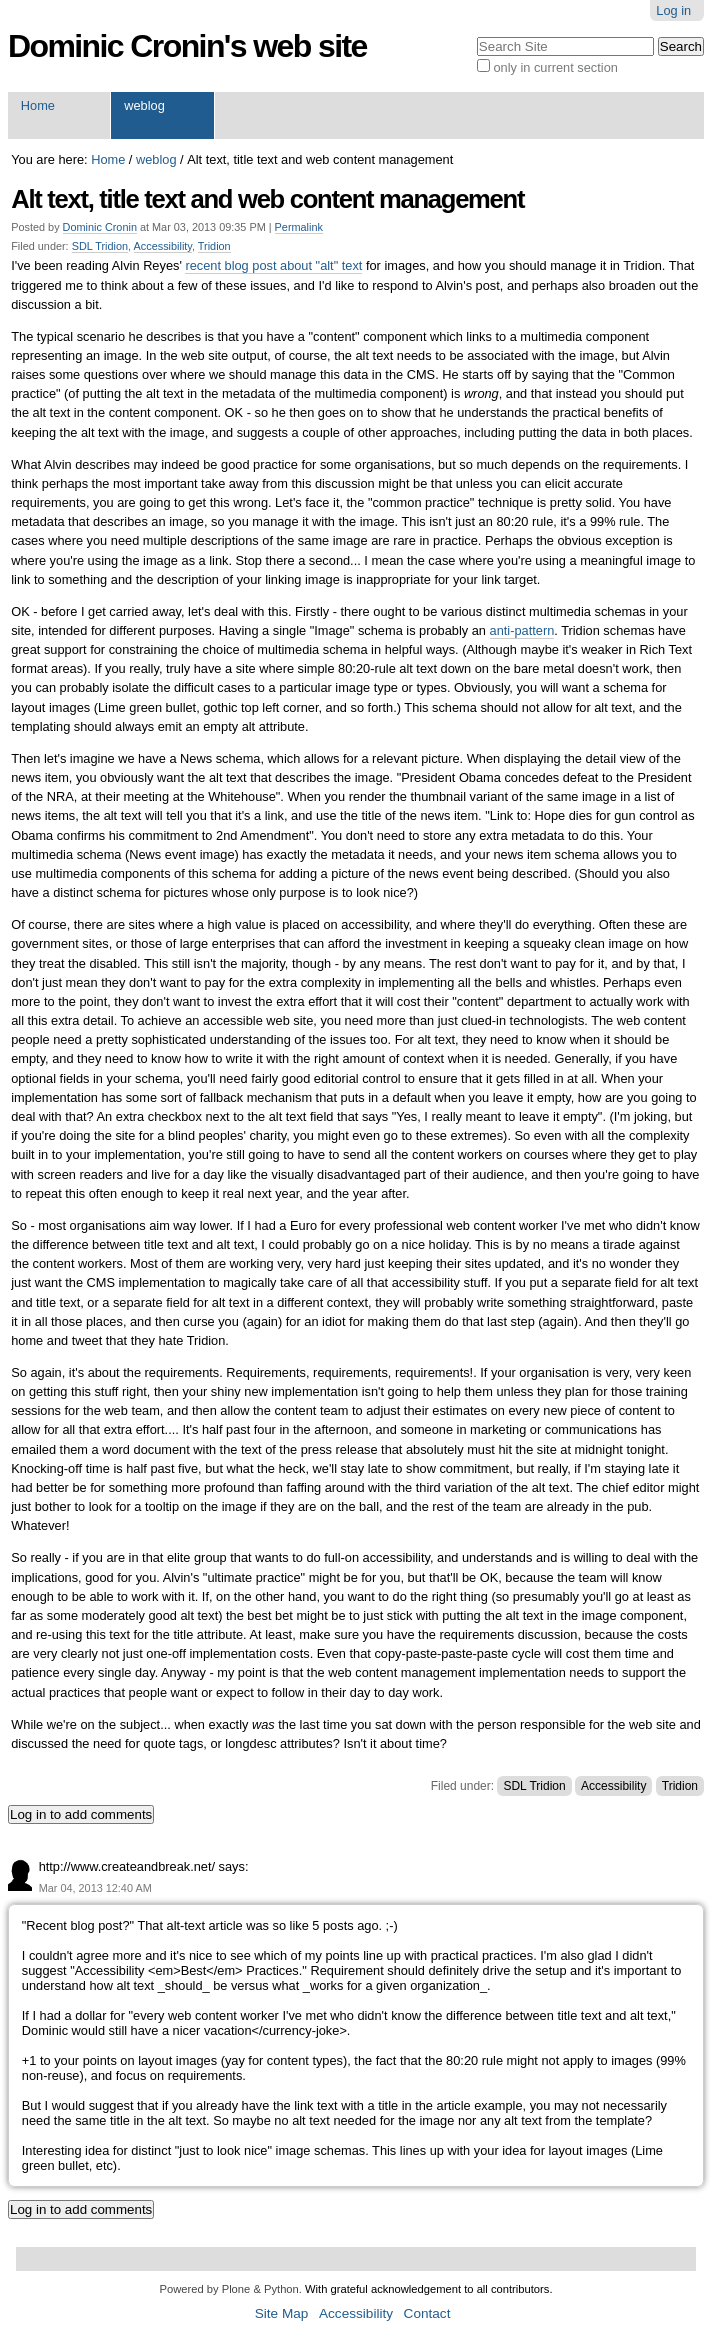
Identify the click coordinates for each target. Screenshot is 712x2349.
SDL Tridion (100, 246)
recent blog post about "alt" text (273, 265)
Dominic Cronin (100, 227)
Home (38, 105)
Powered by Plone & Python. (230, 2289)
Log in (673, 10)
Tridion (214, 246)
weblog (144, 105)
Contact (427, 2313)
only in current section (555, 67)
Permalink (299, 227)
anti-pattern (522, 630)
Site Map (282, 2313)
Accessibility (163, 246)
